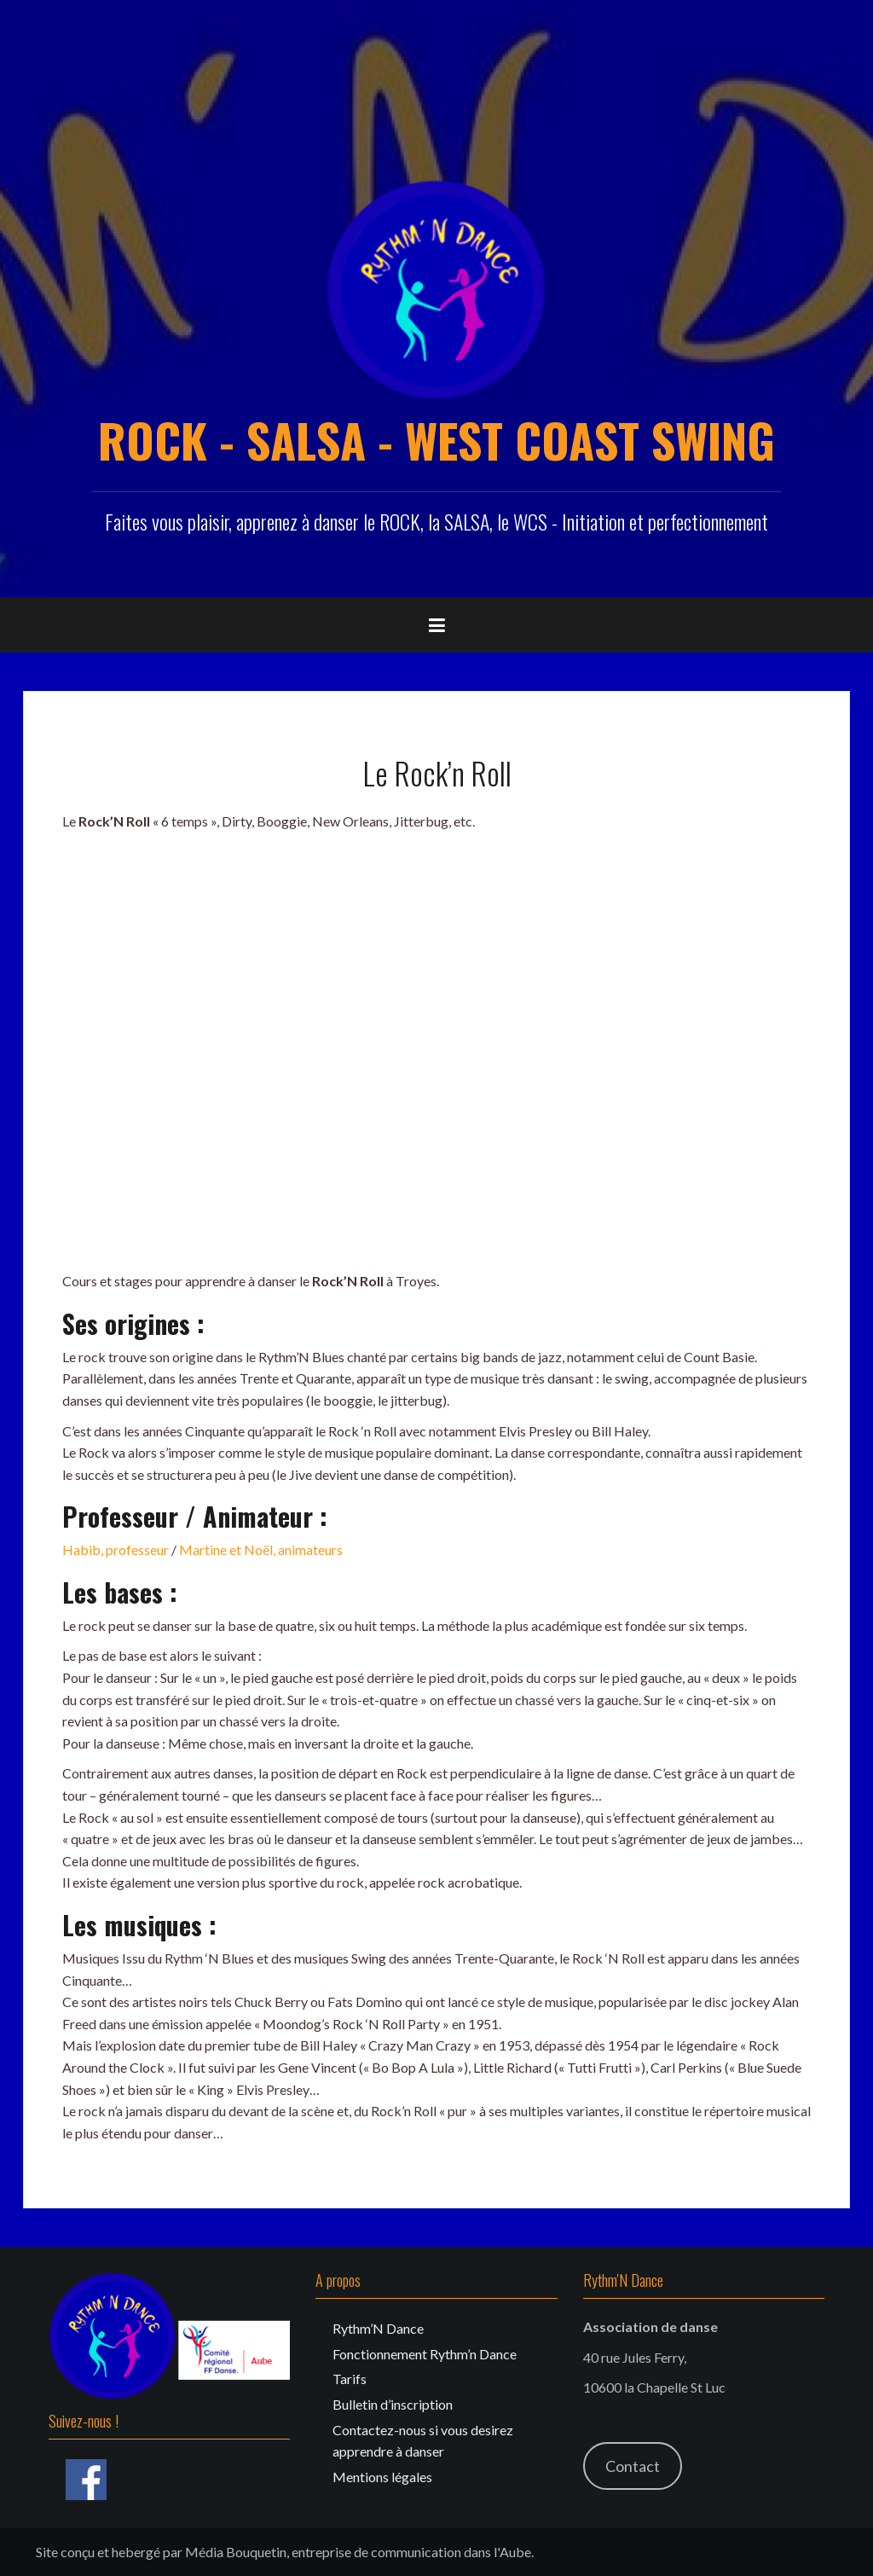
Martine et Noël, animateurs (261, 1549)
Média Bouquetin (235, 2552)
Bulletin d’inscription (392, 2404)
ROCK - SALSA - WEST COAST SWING (436, 439)
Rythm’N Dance (378, 2328)
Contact (632, 2466)
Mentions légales (382, 2477)
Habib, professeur (115, 1549)
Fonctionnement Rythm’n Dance (424, 2354)
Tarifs (349, 2378)
